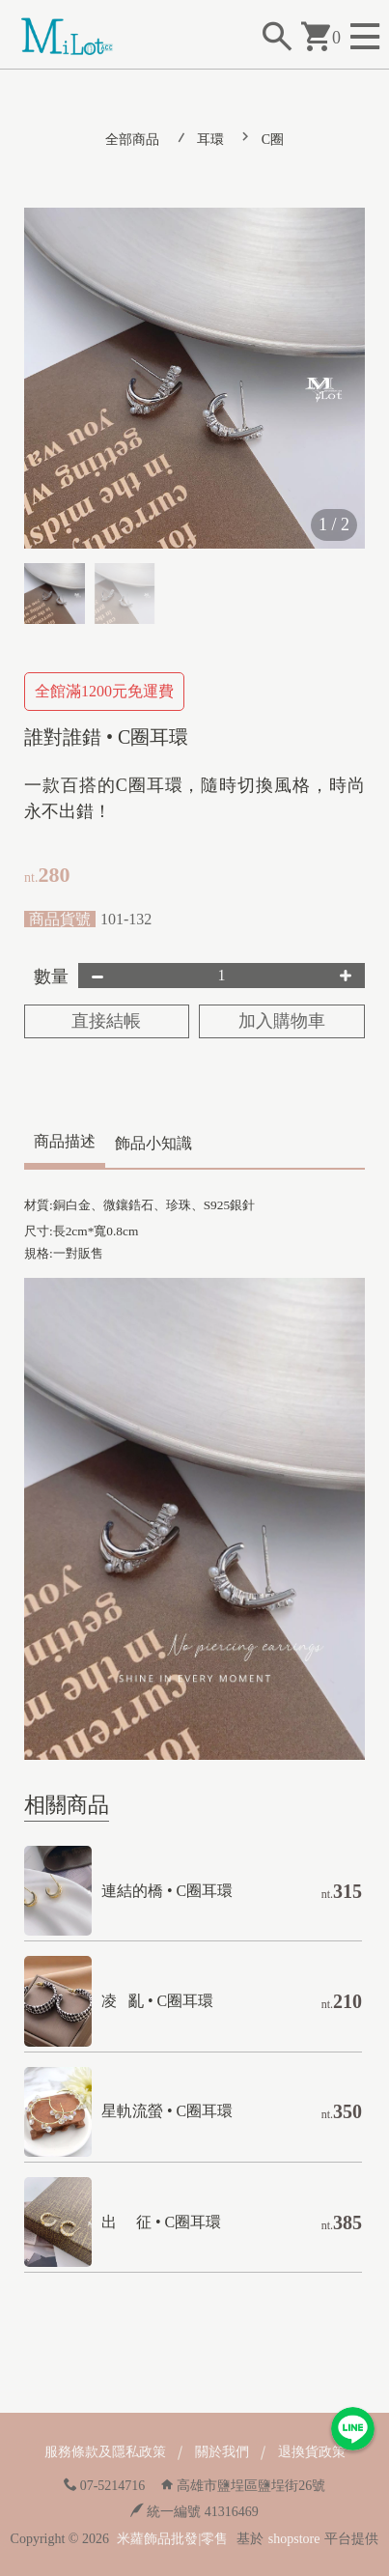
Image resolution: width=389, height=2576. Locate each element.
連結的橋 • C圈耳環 (167, 1890)
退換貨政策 (312, 2452)
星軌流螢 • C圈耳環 (167, 2111)
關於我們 (222, 2452)
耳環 (210, 139)
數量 (51, 976)
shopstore (294, 2539)
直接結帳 (106, 1021)
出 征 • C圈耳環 (161, 2222)
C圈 (273, 139)
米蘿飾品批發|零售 (172, 2539)
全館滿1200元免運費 (104, 691)
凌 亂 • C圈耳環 (157, 2001)
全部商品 (132, 139)
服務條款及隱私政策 (105, 2452)
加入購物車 (281, 1021)
